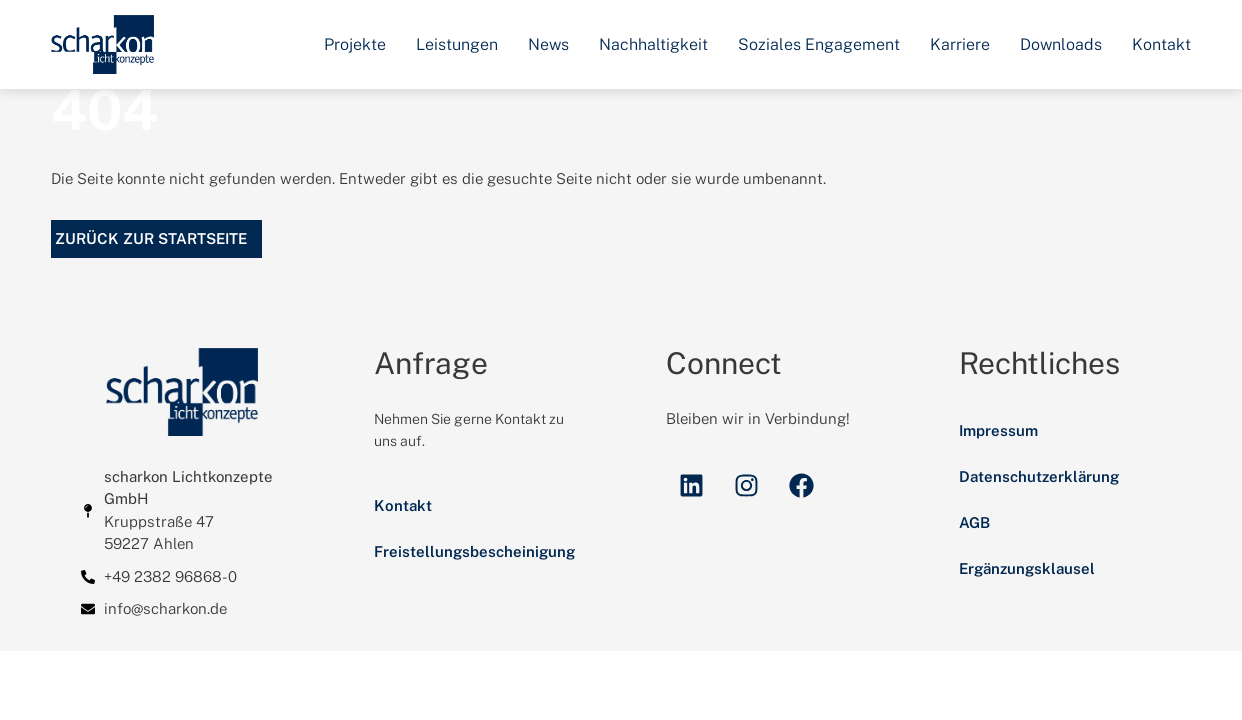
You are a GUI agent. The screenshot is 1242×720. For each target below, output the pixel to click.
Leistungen (457, 44)
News (548, 44)
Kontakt (1161, 44)
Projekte (355, 44)
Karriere (960, 44)
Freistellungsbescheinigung (474, 587)
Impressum (998, 466)
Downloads (1061, 44)
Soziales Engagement (819, 44)
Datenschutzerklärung (1039, 512)
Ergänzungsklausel (1027, 604)
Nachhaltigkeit (653, 44)
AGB (974, 558)
